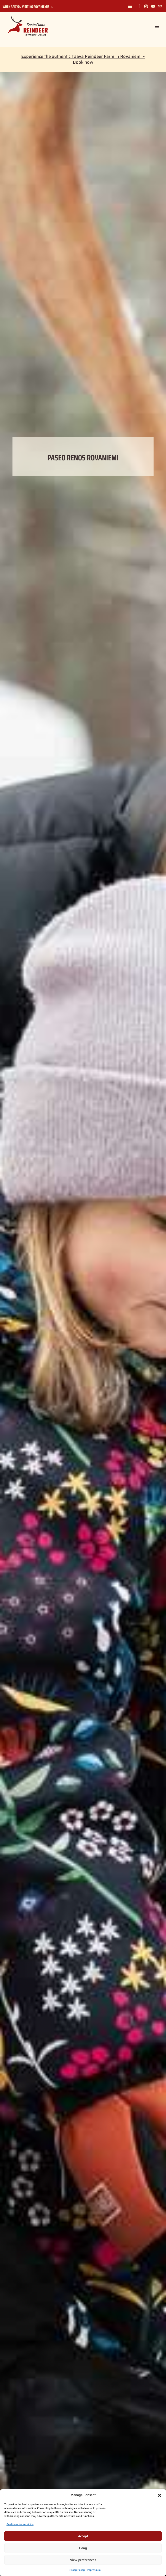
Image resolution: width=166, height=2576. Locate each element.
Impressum (94, 2570)
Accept (83, 2536)
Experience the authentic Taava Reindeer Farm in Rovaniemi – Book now (83, 59)
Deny (83, 2548)
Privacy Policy (76, 2570)
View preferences (83, 2560)
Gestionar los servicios (20, 2524)
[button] (159, 2495)
